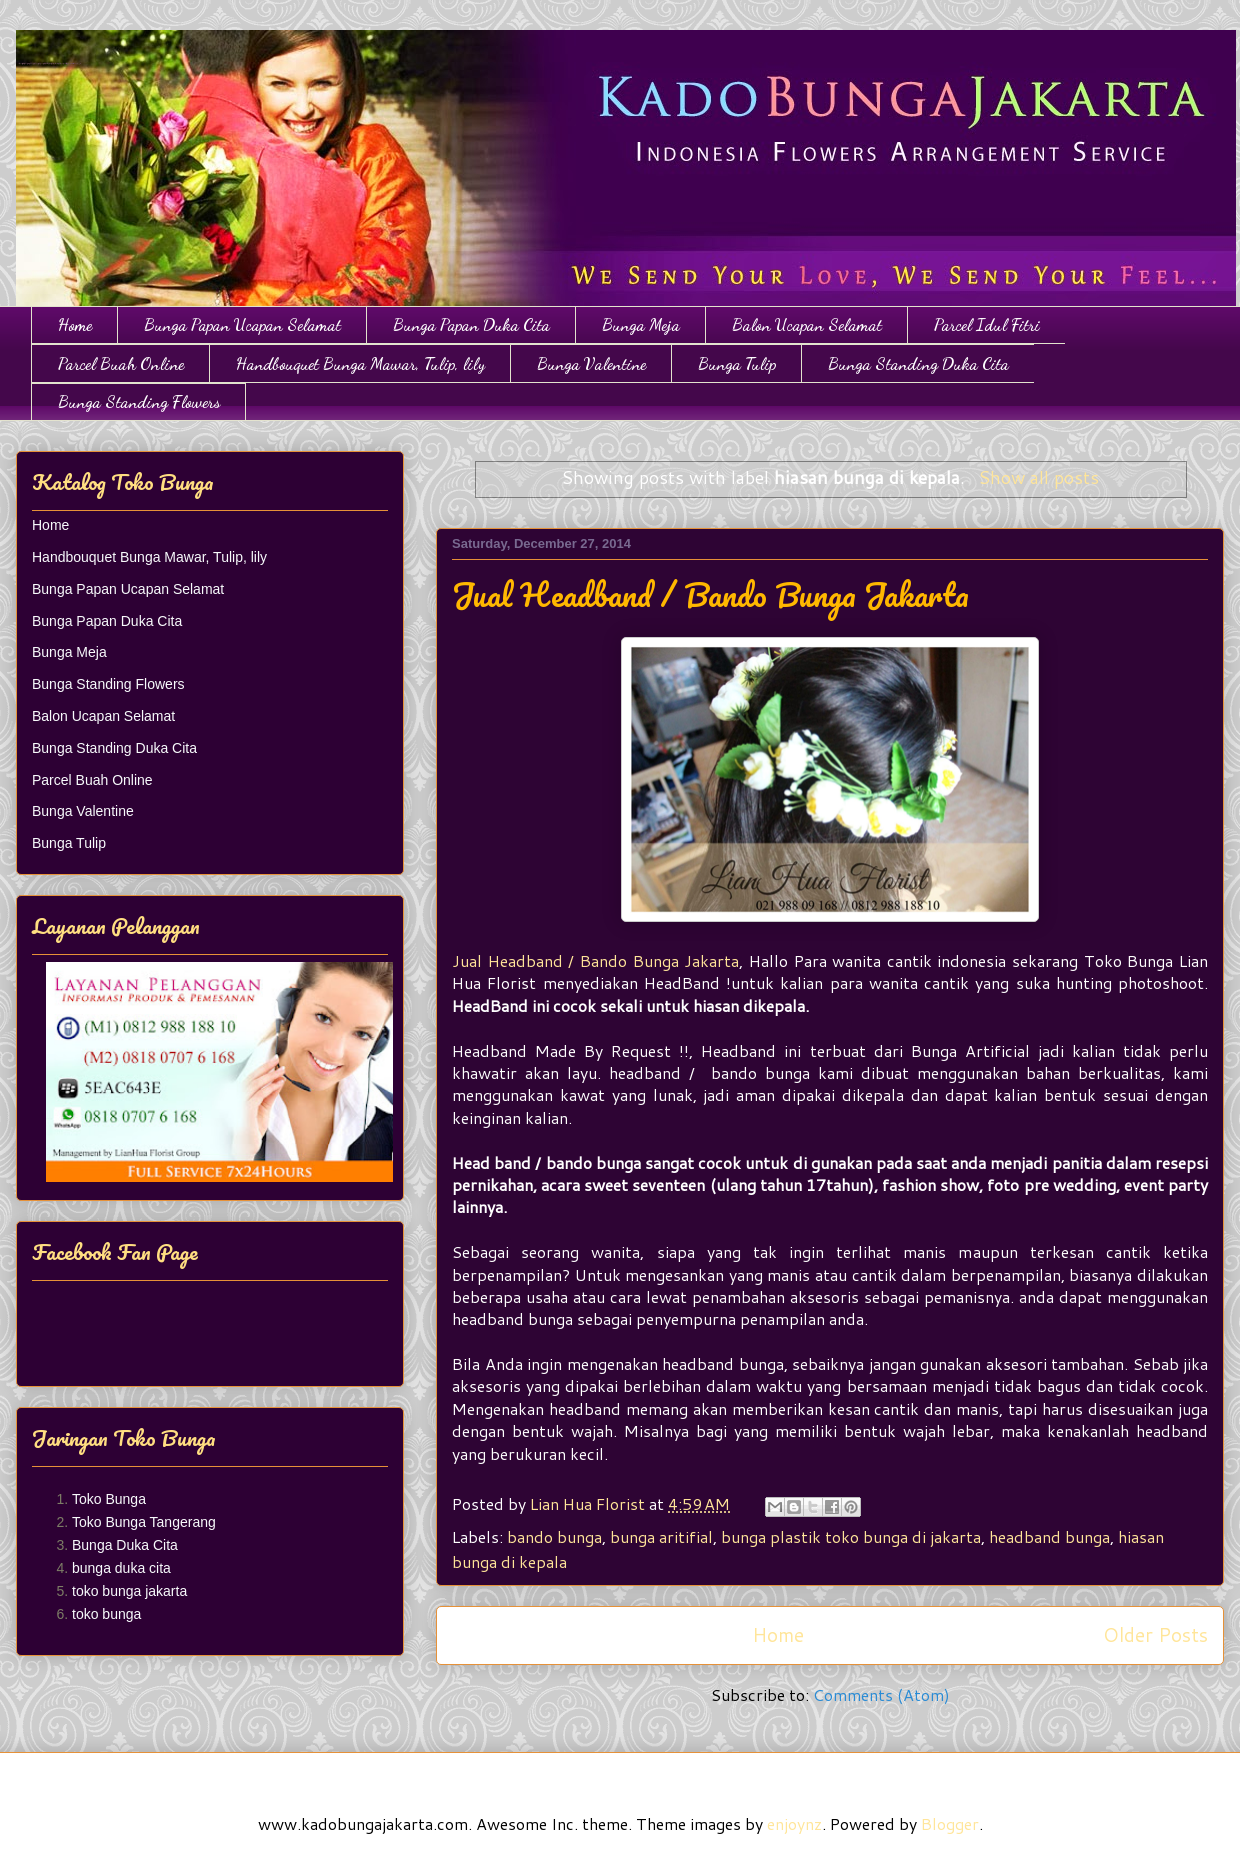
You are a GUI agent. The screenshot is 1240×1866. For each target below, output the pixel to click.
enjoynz (794, 1823)
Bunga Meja (641, 324)
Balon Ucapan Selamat (807, 324)
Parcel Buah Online (121, 363)
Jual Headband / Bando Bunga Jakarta (710, 594)
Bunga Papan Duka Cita (471, 324)
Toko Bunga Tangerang (144, 1522)
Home (75, 324)
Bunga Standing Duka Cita (918, 363)
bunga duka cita (121, 1568)
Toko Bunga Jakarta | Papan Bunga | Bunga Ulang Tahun (27, 52)
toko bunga (106, 1614)
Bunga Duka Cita (125, 1545)
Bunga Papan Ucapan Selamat (242, 324)
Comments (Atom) (881, 1694)
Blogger (950, 1823)
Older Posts (1155, 1634)
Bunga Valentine (591, 363)
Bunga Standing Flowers (139, 401)
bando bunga (554, 1536)
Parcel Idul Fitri (987, 324)
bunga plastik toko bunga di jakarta (851, 1536)
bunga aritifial (661, 1536)
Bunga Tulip (737, 363)
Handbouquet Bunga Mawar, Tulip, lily (360, 363)
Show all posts (1038, 477)
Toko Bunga (109, 1499)
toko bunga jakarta (129, 1591)
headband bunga (1049, 1536)
